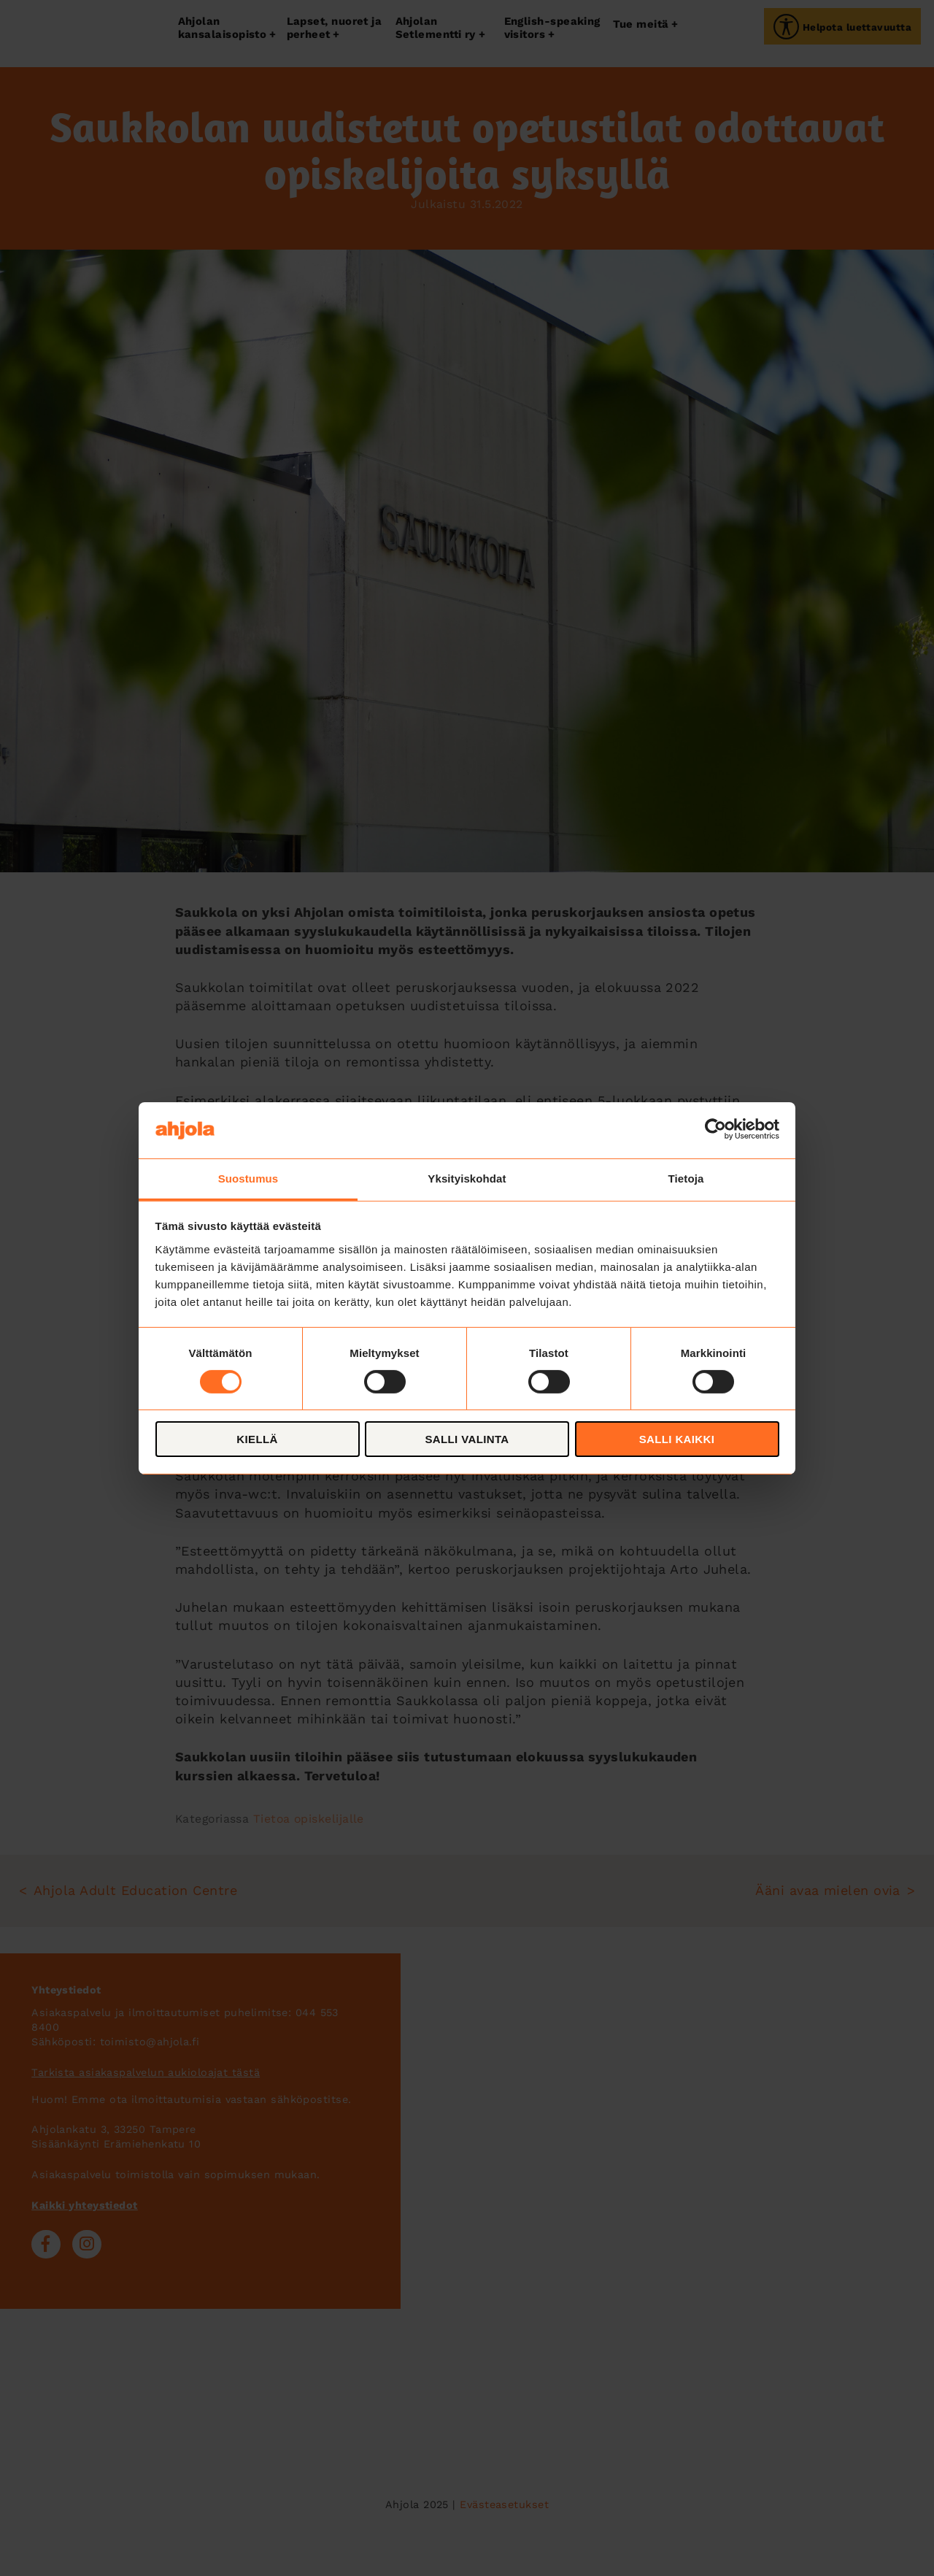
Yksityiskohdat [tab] (467, 1178)
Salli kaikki (677, 1439)
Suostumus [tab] (248, 1178)
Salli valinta (467, 1439)
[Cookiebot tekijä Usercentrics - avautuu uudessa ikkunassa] (715, 1130)
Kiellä (256, 1439)
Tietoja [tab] (686, 1178)
